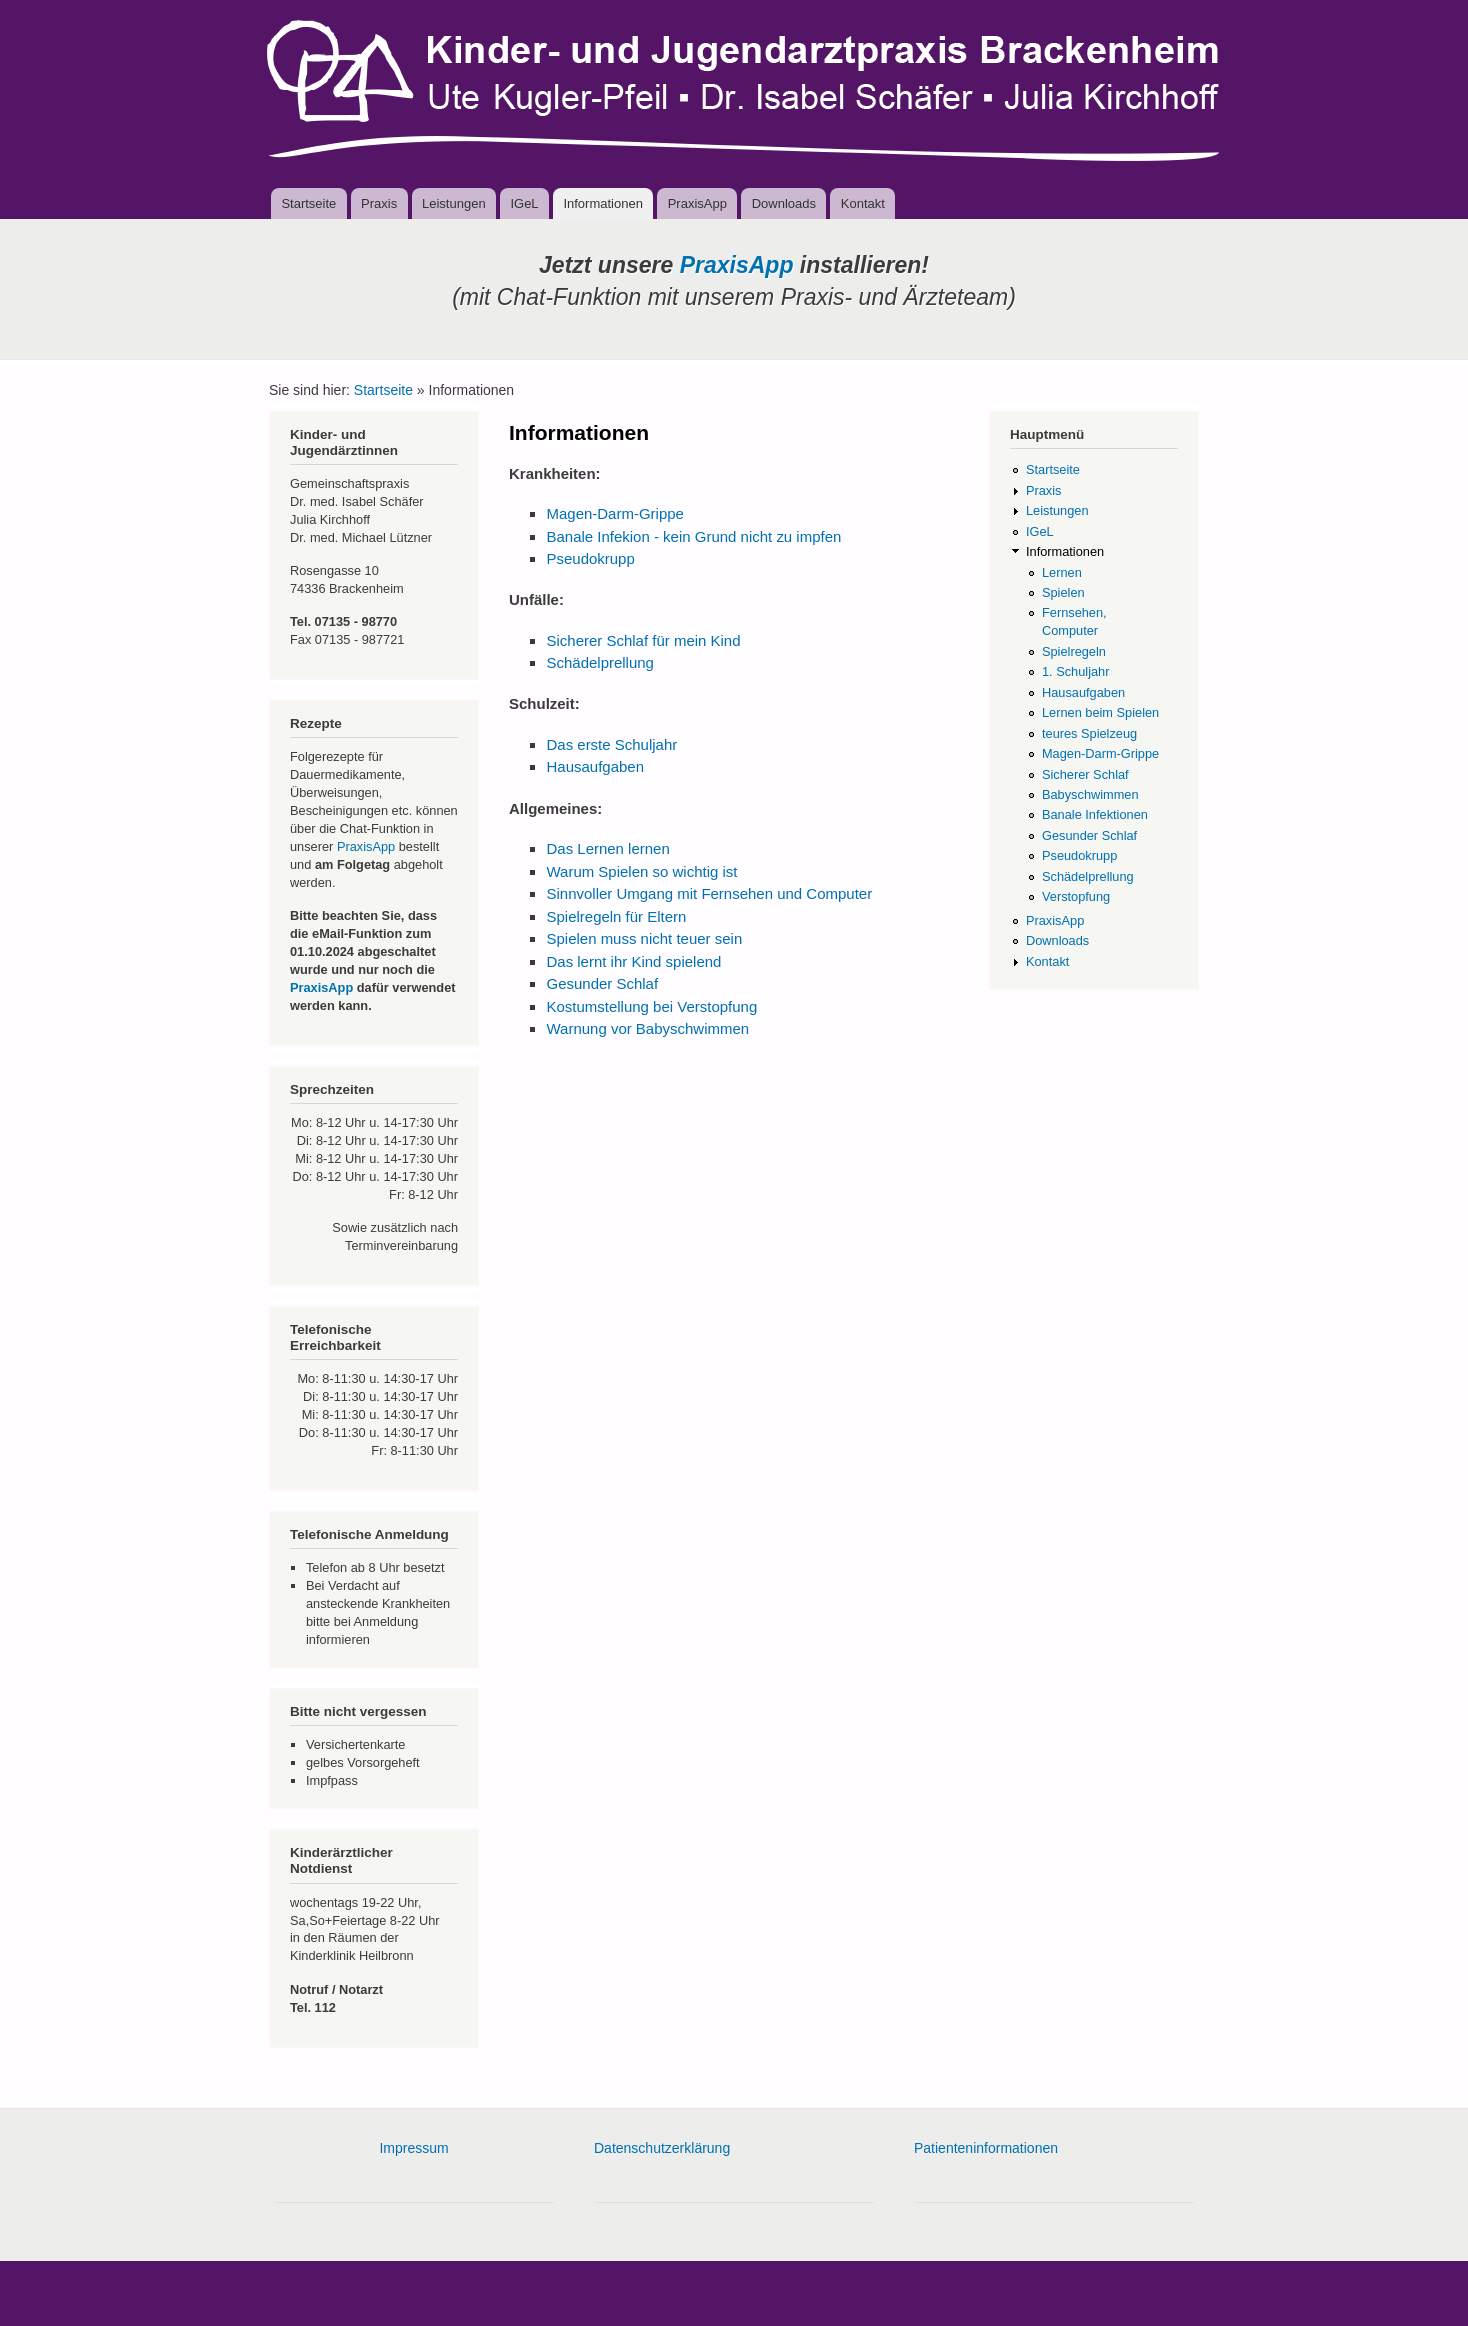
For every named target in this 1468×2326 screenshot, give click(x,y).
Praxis (379, 203)
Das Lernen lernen (607, 848)
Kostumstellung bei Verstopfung (651, 1006)
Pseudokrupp (590, 558)
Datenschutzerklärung (662, 2148)
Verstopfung (1076, 896)
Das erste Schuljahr (611, 744)
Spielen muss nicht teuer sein (644, 938)
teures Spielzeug (1089, 733)
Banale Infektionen (1095, 814)
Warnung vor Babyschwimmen (647, 1028)
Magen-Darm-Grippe (614, 513)
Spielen (1063, 592)
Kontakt (863, 203)
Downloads (784, 203)
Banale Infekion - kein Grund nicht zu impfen (693, 536)
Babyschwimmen (1090, 794)
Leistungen (454, 203)
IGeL (524, 203)
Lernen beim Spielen (1100, 712)
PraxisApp (697, 203)
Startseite (308, 203)
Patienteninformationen (986, 2148)
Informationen (603, 203)
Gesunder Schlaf (602, 983)
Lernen (1062, 572)
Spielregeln (1074, 651)
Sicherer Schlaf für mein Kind (643, 640)
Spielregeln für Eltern (616, 916)
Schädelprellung (599, 662)
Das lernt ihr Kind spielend (633, 961)
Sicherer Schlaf (1085, 774)
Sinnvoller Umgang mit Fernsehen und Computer (709, 893)
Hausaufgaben (594, 766)
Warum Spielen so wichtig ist (641, 871)
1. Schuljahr (1076, 671)
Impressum (413, 2148)
